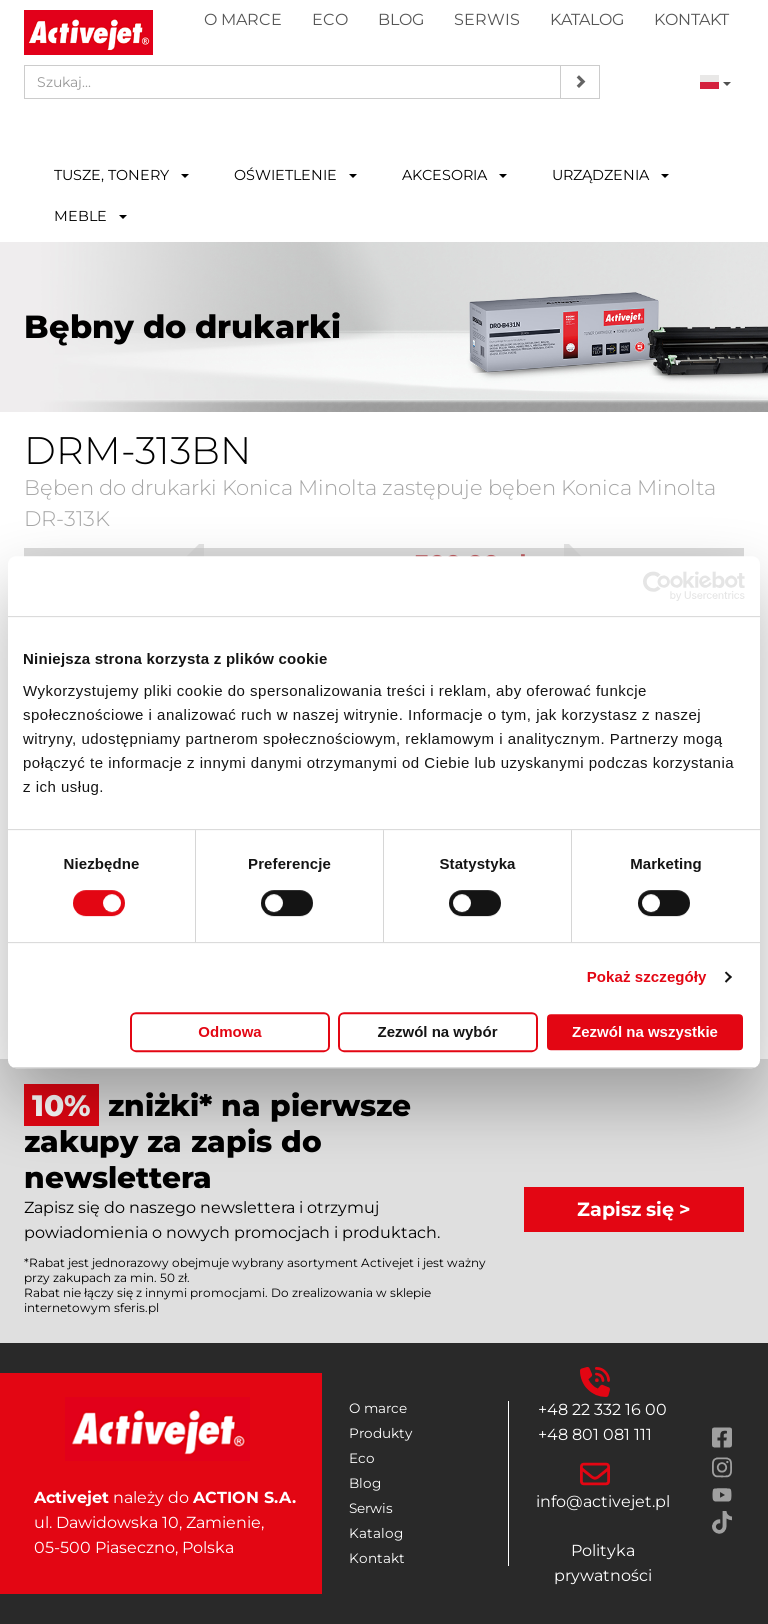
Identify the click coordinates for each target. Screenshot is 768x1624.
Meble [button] (90, 216)
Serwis (487, 19)
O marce (243, 19)
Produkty (380, 1433)
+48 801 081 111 (595, 1434)
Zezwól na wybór (437, 1031)
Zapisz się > (634, 1209)
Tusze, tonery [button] (121, 175)
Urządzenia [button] (610, 175)
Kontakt (691, 19)
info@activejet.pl (603, 1501)
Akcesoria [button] (454, 175)
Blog (401, 19)
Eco (330, 19)
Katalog (587, 19)
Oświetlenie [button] (295, 175)
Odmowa (229, 1031)
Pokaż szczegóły (647, 976)
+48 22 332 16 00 (602, 1409)
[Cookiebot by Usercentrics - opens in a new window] (657, 586)
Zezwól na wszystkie (645, 1031)
